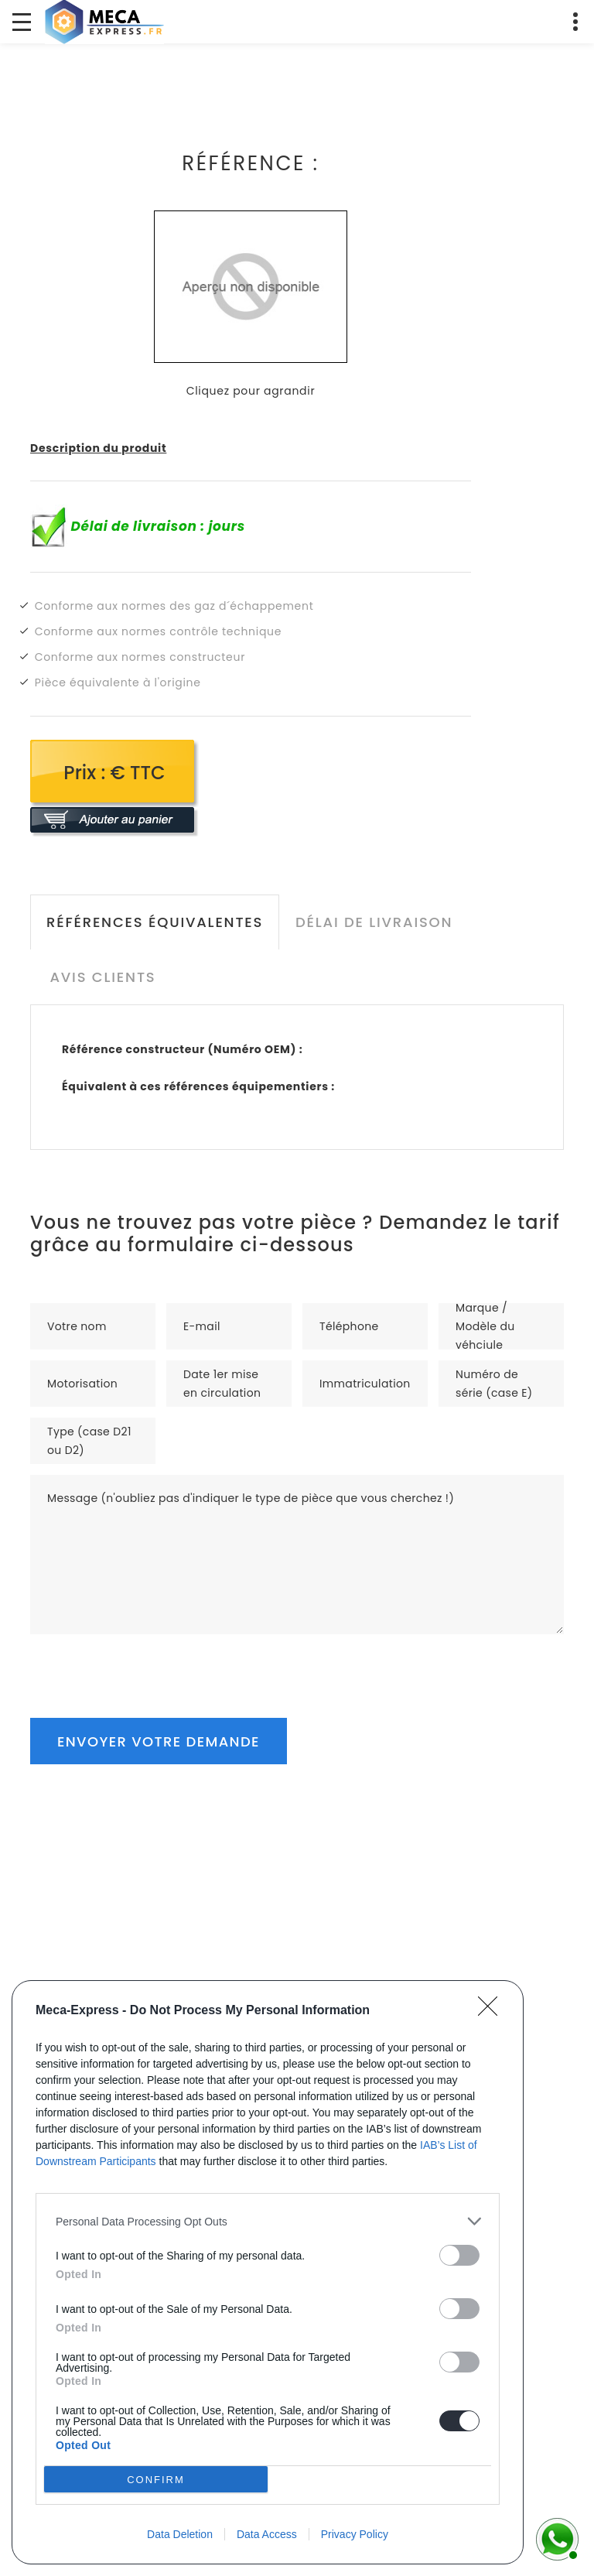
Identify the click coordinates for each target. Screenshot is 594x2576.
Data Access (267, 2534)
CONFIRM (156, 2479)
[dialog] (267, 2272)
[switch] (459, 2255)
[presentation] (147, 1664)
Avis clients (102, 977)
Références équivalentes (154, 922)
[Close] (492, 2011)
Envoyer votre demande (158, 1741)
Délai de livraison (373, 922)
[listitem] (268, 2221)
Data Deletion (180, 2534)
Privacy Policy (354, 2534)
